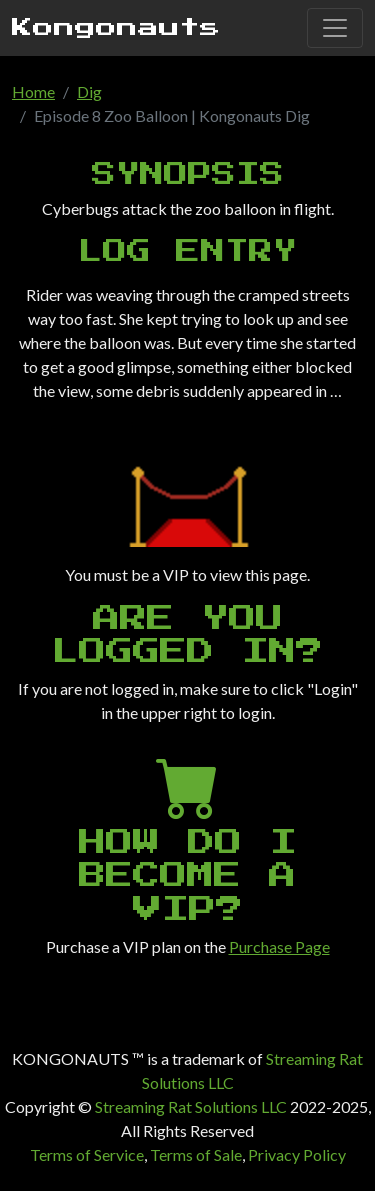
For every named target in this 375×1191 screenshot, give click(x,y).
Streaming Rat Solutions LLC (191, 1106)
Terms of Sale (196, 1154)
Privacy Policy (297, 1154)
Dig (89, 91)
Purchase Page (279, 946)
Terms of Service (87, 1154)
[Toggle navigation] (335, 28)
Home (33, 91)
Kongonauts (116, 28)
